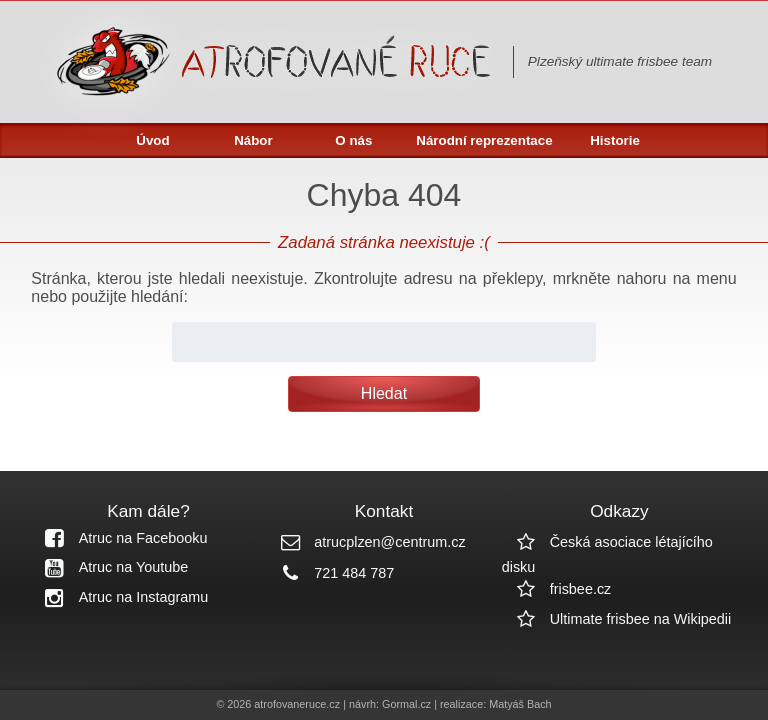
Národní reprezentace (484, 140)
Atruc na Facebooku (119, 538)
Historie (615, 140)
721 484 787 (330, 573)
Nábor (253, 140)
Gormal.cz (406, 704)
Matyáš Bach (520, 704)
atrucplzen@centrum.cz (365, 542)
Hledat (384, 393)
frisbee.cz (557, 589)
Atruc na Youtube (110, 567)
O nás (353, 140)
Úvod (152, 140)
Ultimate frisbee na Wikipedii (617, 619)
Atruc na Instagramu (120, 597)
